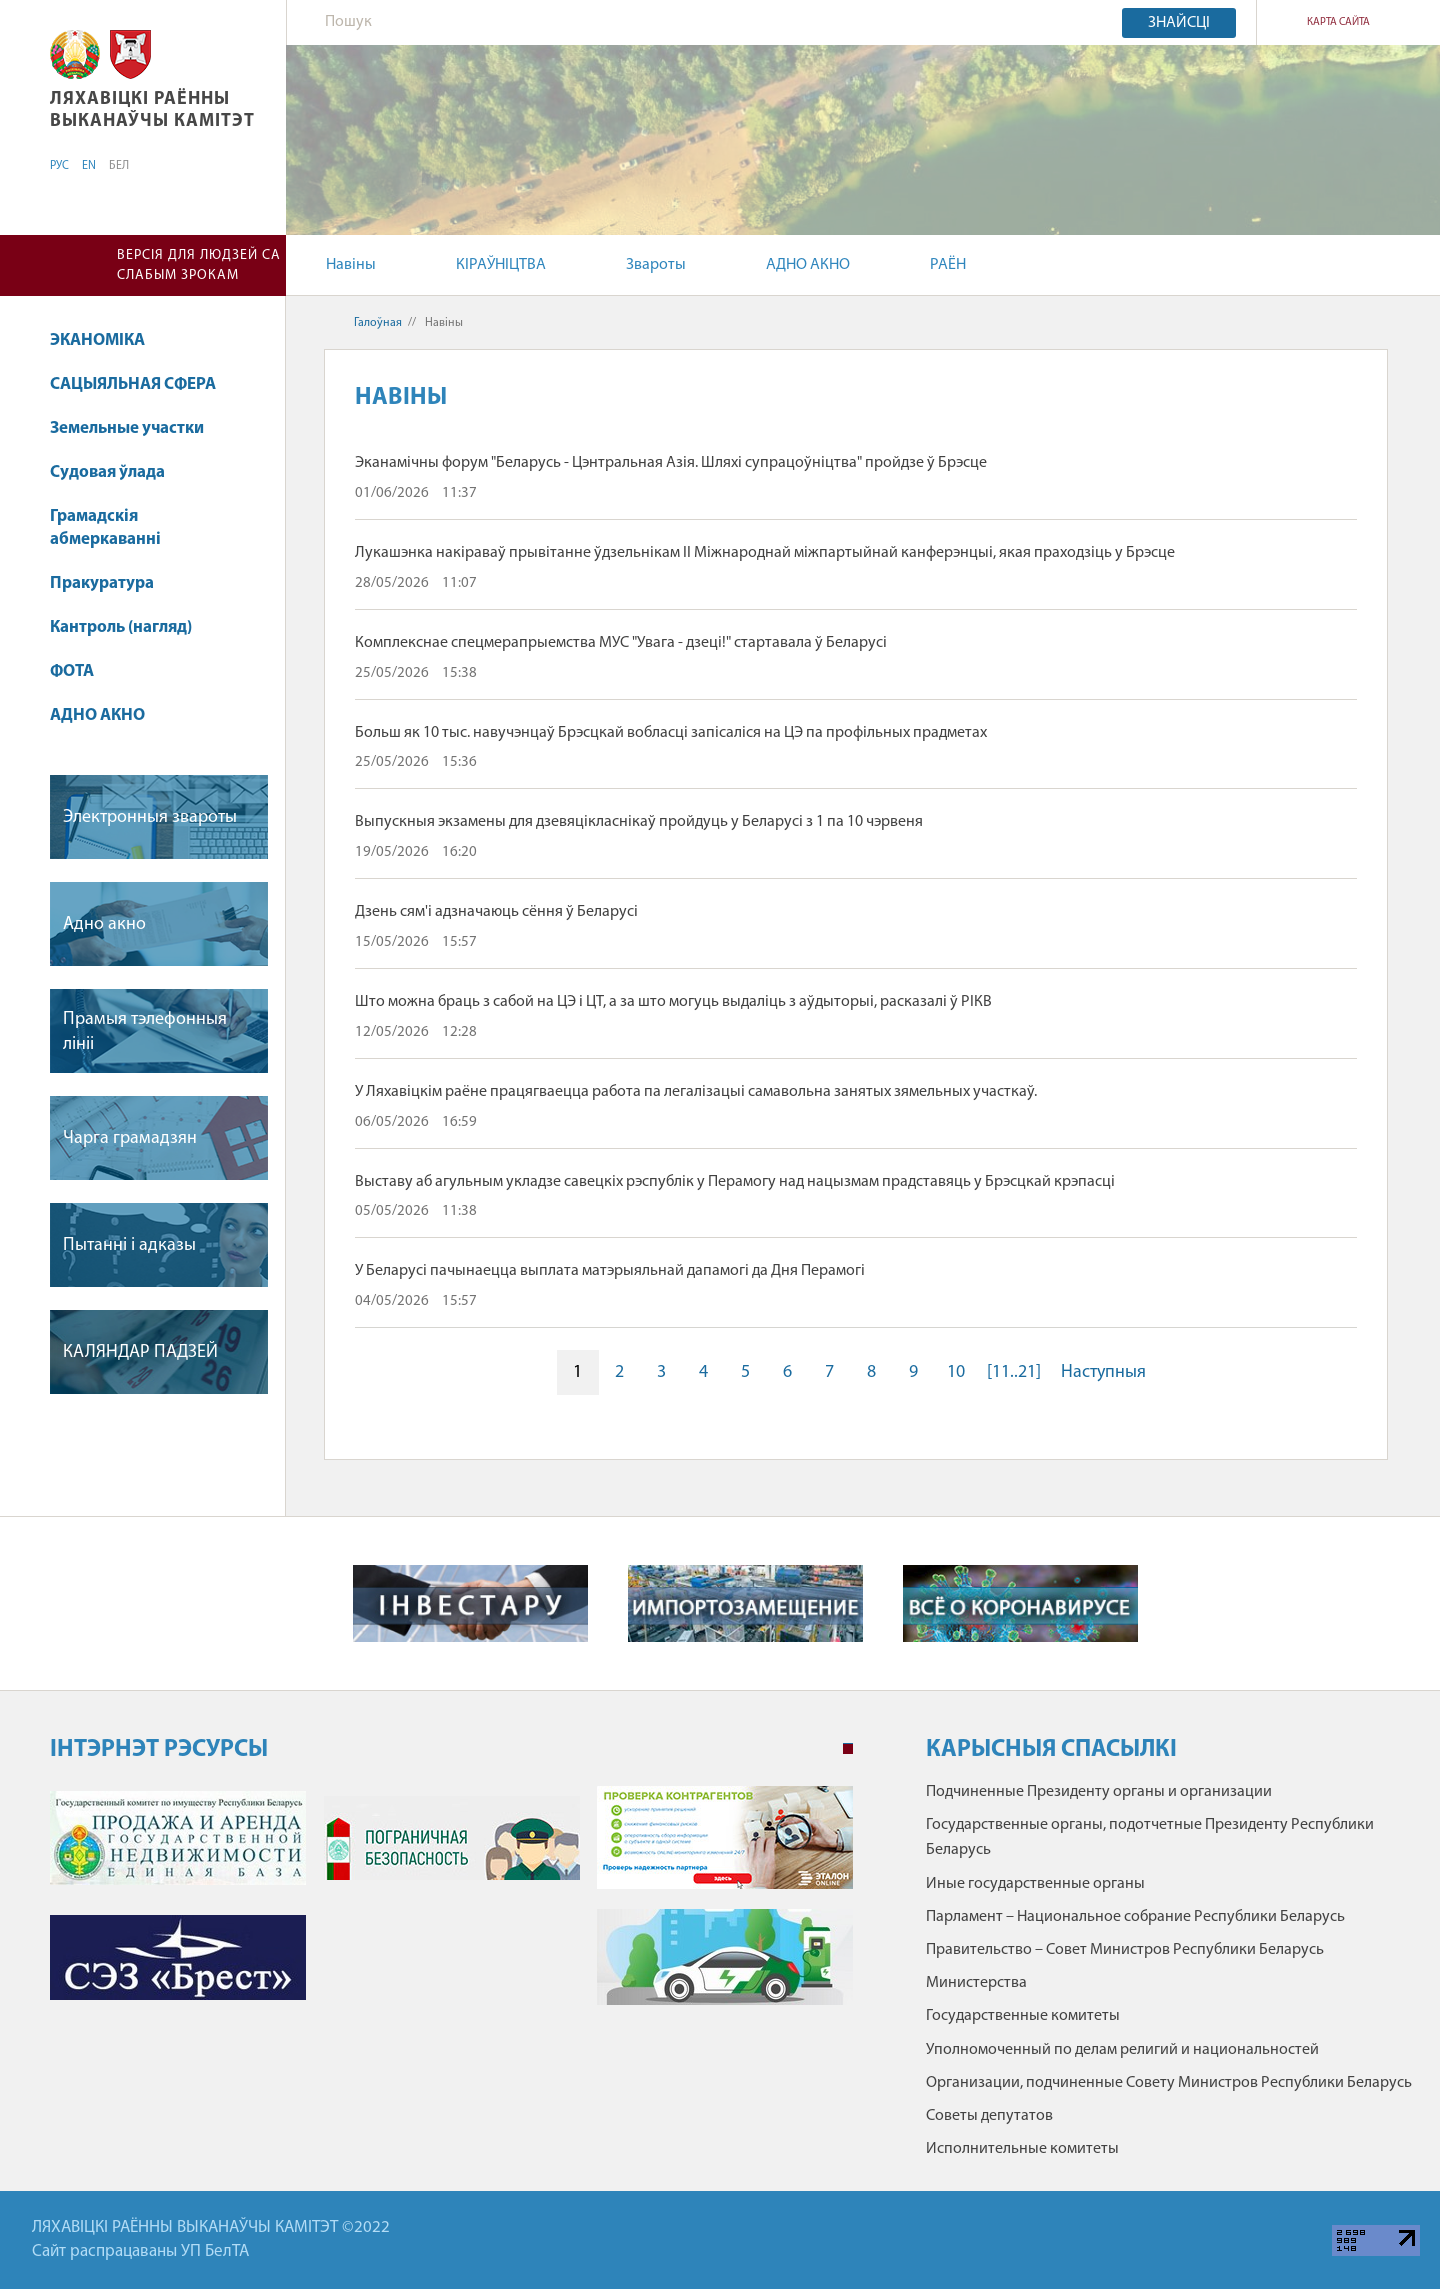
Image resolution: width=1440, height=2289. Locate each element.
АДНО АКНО (808, 265)
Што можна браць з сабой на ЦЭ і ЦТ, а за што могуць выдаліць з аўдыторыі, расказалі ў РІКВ (673, 1002)
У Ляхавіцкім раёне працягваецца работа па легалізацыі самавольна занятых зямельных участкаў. (696, 1092)
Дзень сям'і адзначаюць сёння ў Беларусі (496, 912)
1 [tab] (848, 1749)
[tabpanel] (451, 1905)
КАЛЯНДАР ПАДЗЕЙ (140, 1352)
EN (89, 166)
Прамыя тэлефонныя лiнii (145, 1032)
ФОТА (72, 671)
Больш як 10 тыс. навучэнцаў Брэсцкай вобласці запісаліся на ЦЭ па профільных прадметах (671, 733)
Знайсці (1179, 23)
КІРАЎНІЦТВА (501, 265)
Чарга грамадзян (130, 1138)
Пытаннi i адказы (129, 1245)
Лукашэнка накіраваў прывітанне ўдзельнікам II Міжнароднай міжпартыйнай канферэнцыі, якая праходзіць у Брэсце (765, 553)
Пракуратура (102, 583)
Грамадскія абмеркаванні (105, 528)
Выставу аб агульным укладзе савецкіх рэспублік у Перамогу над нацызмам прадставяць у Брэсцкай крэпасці (735, 1182)
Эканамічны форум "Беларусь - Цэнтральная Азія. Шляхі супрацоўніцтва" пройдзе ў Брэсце (671, 463)
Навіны (351, 265)
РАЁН (948, 265)
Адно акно (104, 924)
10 (956, 1372)
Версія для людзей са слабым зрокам (199, 265)
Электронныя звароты (150, 817)
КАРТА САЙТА (1338, 22)
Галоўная (378, 323)
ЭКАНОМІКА (97, 340)
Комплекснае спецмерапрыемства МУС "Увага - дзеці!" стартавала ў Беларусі (621, 643)
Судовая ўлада (107, 472)
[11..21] (1014, 1372)
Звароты (656, 265)
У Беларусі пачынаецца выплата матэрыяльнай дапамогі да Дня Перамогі (610, 1271)
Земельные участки (127, 428)
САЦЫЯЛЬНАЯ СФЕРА (133, 384)
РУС (59, 166)
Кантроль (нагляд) (121, 627)
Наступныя (1103, 1372)
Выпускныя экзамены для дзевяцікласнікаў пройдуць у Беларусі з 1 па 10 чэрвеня (639, 822)
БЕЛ (119, 166)
